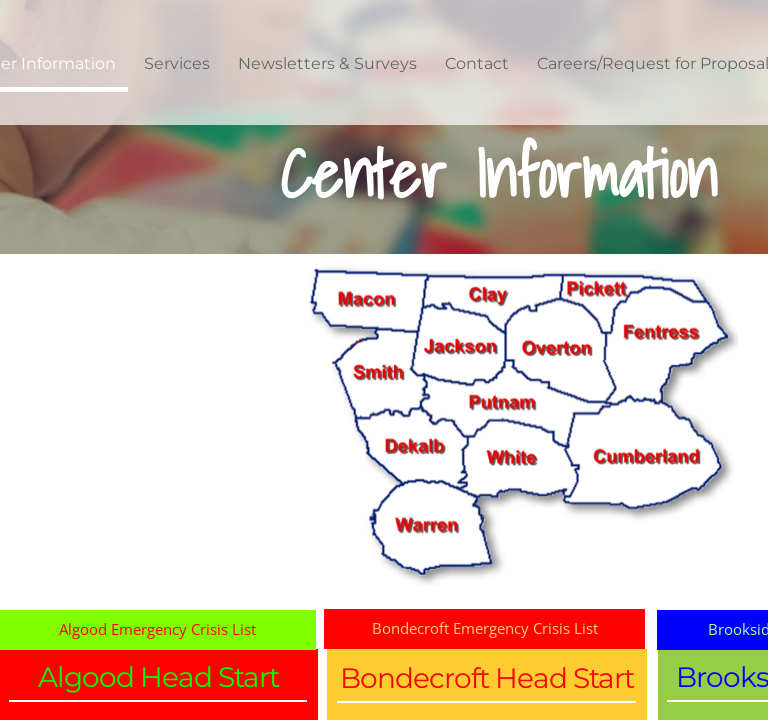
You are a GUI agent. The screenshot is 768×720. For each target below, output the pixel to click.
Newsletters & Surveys (327, 63)
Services (177, 63)
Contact (477, 63)
